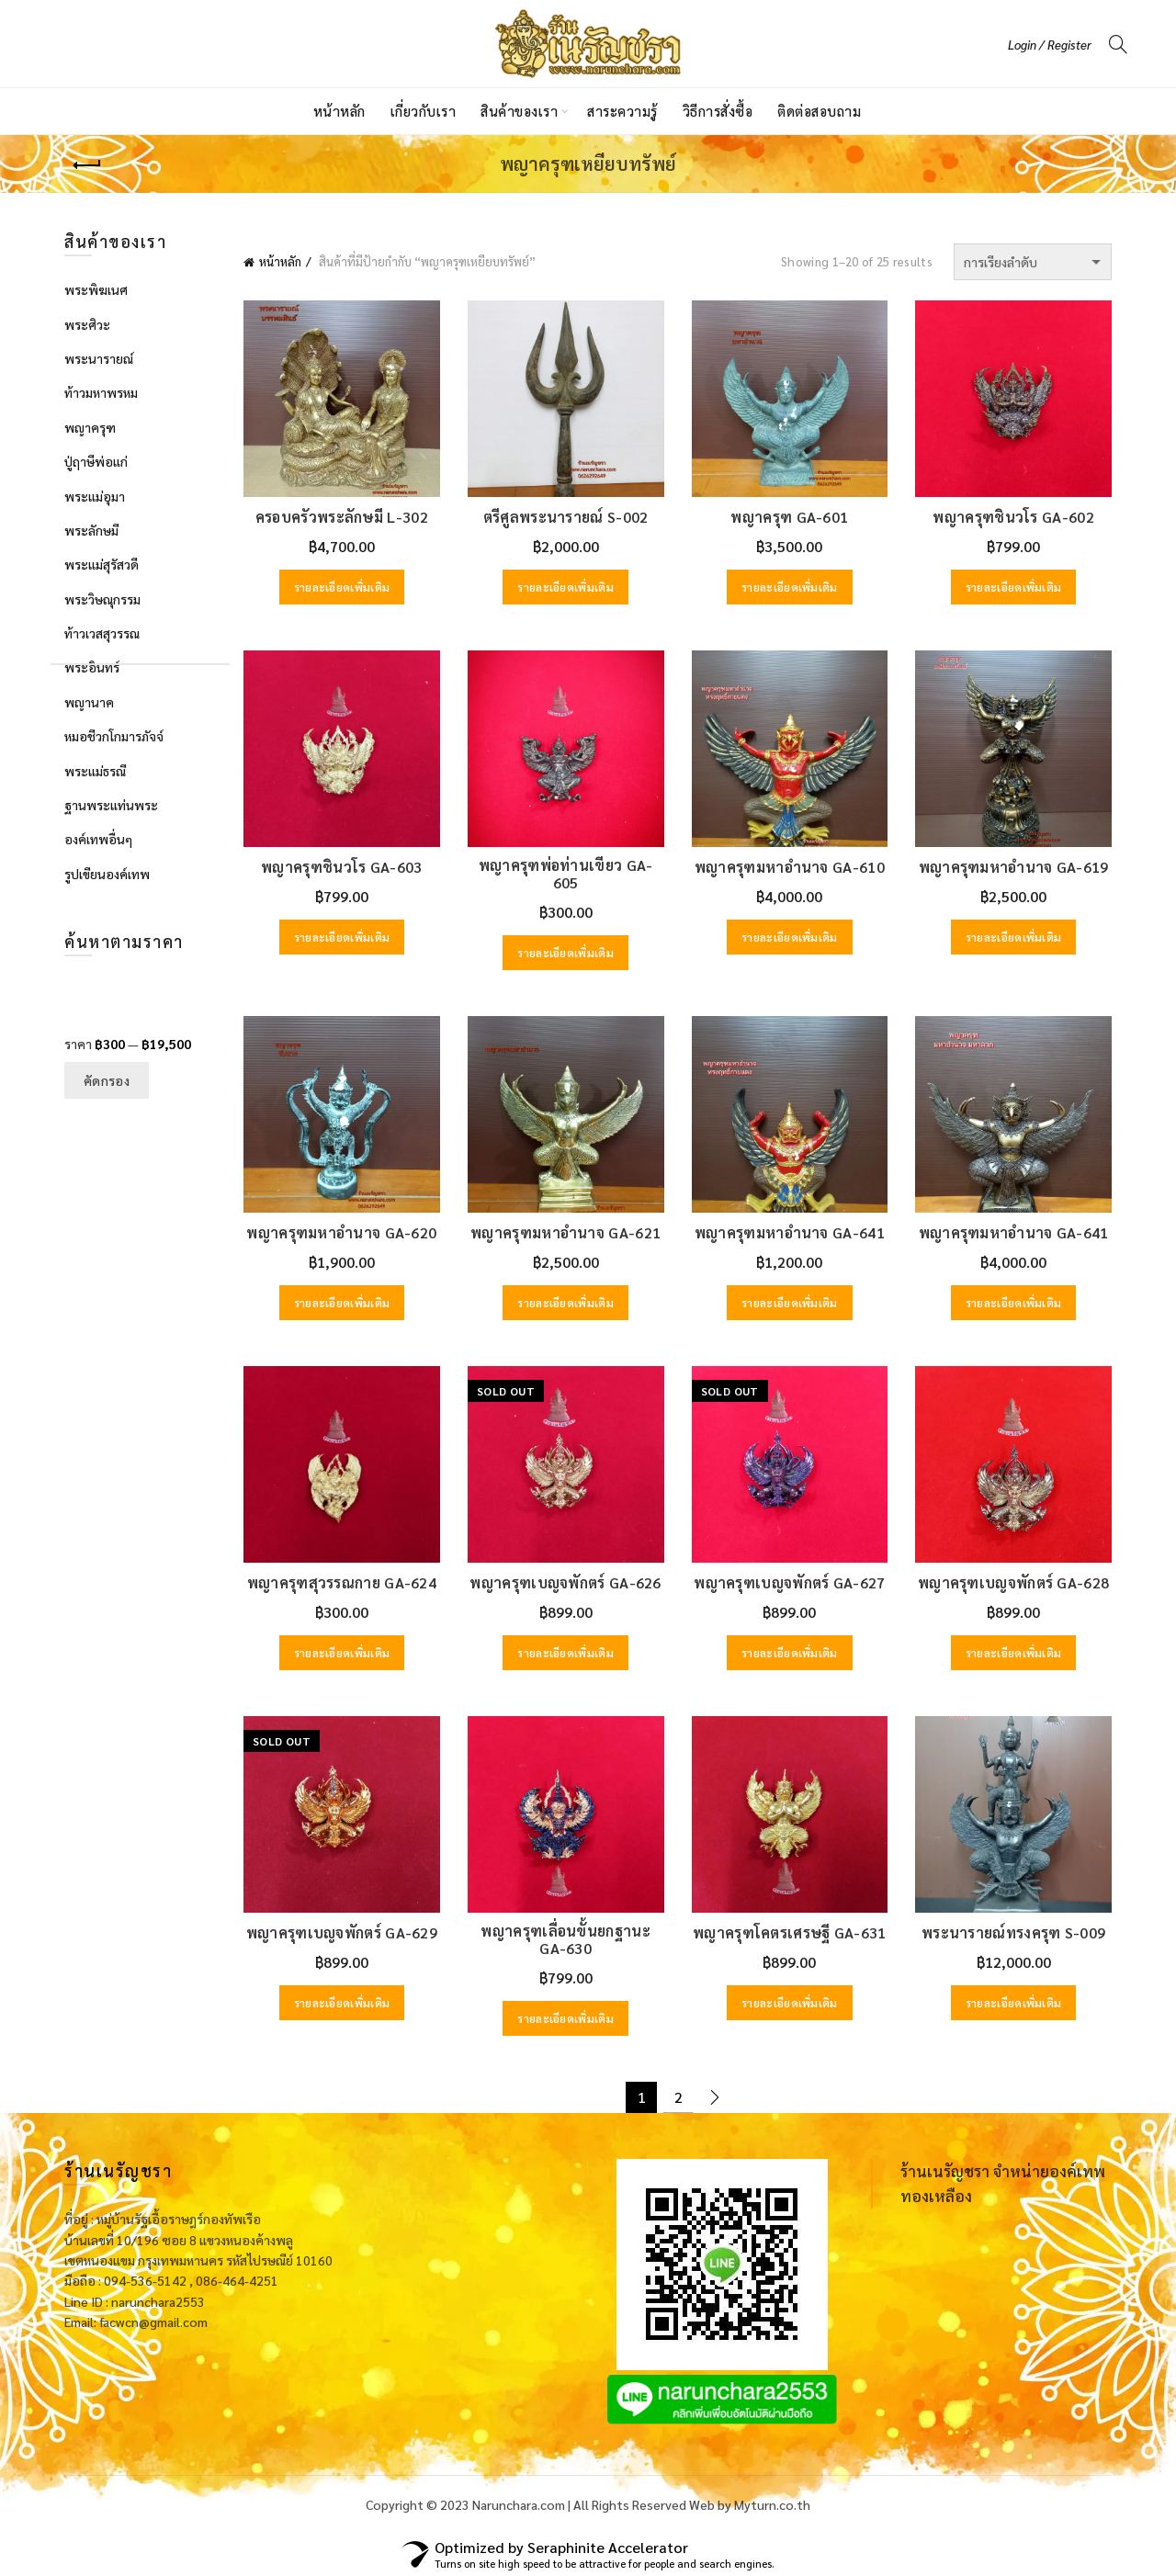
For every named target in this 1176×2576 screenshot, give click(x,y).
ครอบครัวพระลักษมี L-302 (341, 516)
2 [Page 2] (678, 2097)
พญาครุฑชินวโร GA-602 (1013, 516)
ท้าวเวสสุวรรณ (102, 633)
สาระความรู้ (622, 110)
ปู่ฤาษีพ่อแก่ (96, 461)
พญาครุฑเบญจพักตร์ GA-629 (341, 1932)
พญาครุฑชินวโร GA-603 (341, 867)
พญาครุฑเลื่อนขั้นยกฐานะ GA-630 (565, 1939)
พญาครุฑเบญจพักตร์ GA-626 (565, 1582)
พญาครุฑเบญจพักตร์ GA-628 (1013, 1582)
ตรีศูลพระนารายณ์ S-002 (566, 516)
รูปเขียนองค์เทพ (107, 873)
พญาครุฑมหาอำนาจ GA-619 (1014, 867)
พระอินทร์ (91, 667)
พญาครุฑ (90, 427)
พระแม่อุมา (94, 496)
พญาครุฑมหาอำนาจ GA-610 (790, 867)
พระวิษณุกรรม (102, 599)
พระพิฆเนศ (96, 289)
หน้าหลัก (339, 110)
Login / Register (1049, 44)
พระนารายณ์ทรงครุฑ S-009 (1013, 1932)
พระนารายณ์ (98, 358)
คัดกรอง (107, 1080)
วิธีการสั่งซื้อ (718, 110)
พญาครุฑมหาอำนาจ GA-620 (341, 1232)
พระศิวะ (87, 324)
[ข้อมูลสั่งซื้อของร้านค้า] (1033, 261)
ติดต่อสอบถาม (819, 110)
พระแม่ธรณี (95, 771)
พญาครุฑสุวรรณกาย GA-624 (341, 1582)
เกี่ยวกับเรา (423, 110)
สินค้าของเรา (519, 110)
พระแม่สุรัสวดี (101, 564)
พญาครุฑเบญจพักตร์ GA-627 (789, 1582)
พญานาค (89, 702)
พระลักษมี (91, 530)
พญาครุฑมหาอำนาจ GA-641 (790, 1232)
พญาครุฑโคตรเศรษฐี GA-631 (790, 1932)
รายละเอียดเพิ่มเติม (342, 587)
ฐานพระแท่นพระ (111, 805)
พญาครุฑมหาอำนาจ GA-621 (565, 1232)
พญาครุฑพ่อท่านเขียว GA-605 (566, 873)
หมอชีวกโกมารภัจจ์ (114, 736)
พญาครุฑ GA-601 (789, 516)
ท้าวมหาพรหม (101, 392)
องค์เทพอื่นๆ (98, 838)
